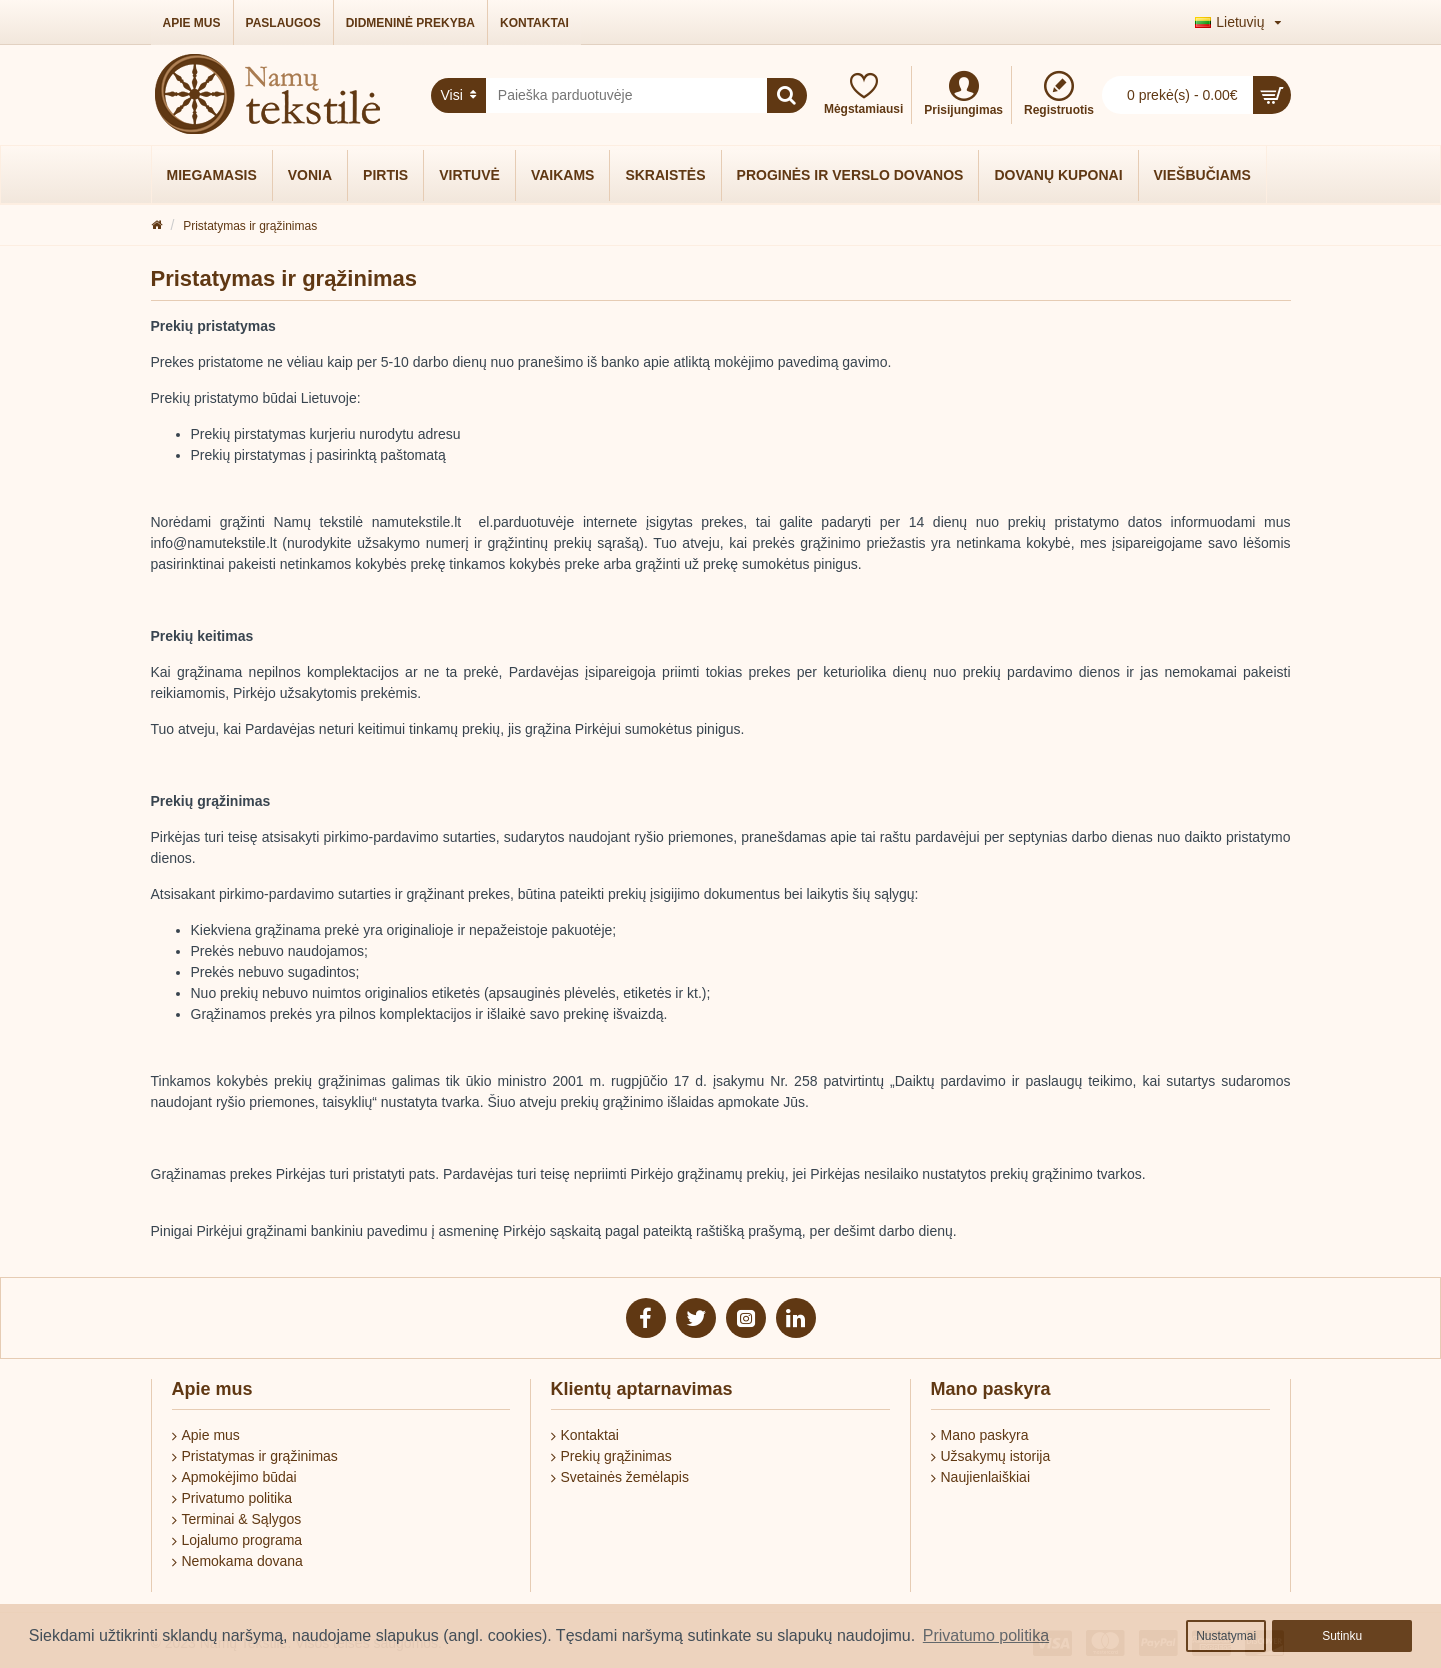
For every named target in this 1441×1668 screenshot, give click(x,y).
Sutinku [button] (1342, 1636)
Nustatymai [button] (1226, 1636)
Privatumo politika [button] (986, 1635)
